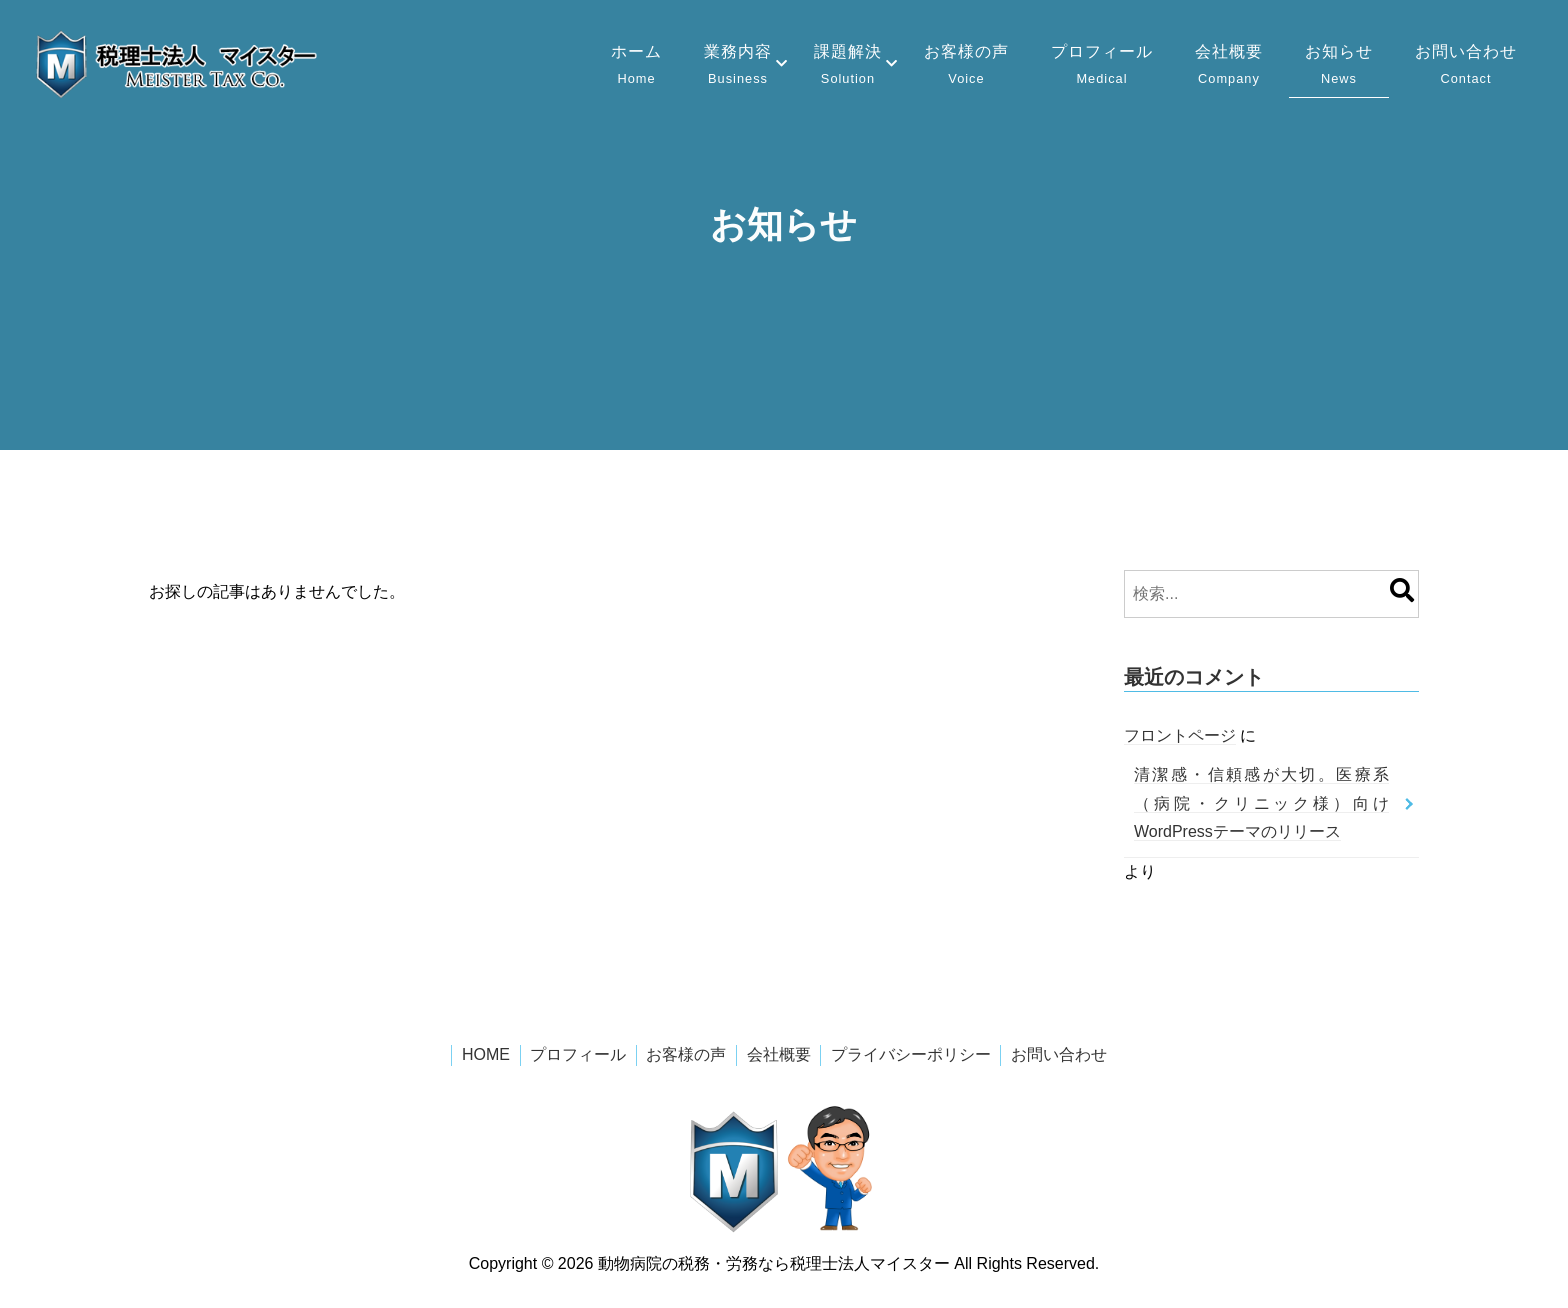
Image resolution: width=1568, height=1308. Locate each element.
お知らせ (1339, 66)
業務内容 (738, 66)
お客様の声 (966, 66)
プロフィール (1102, 66)
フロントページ (1180, 735)
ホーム (636, 66)
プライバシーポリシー (911, 1054)
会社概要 (1229, 66)
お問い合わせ (1466, 66)
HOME (486, 1054)
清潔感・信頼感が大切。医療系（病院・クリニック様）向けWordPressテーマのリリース (1261, 803)
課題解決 (848, 66)
